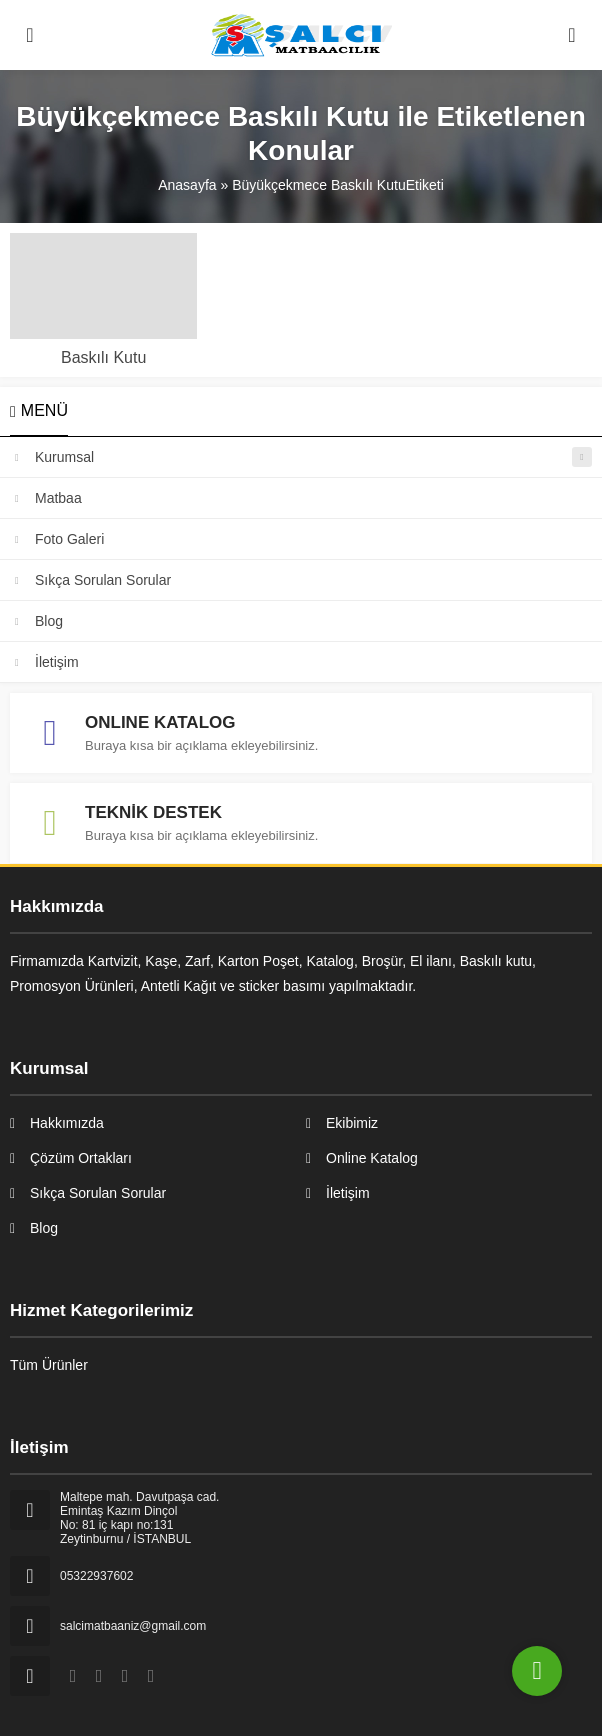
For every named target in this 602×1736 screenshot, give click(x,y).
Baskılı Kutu (103, 357)
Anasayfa (187, 185)
